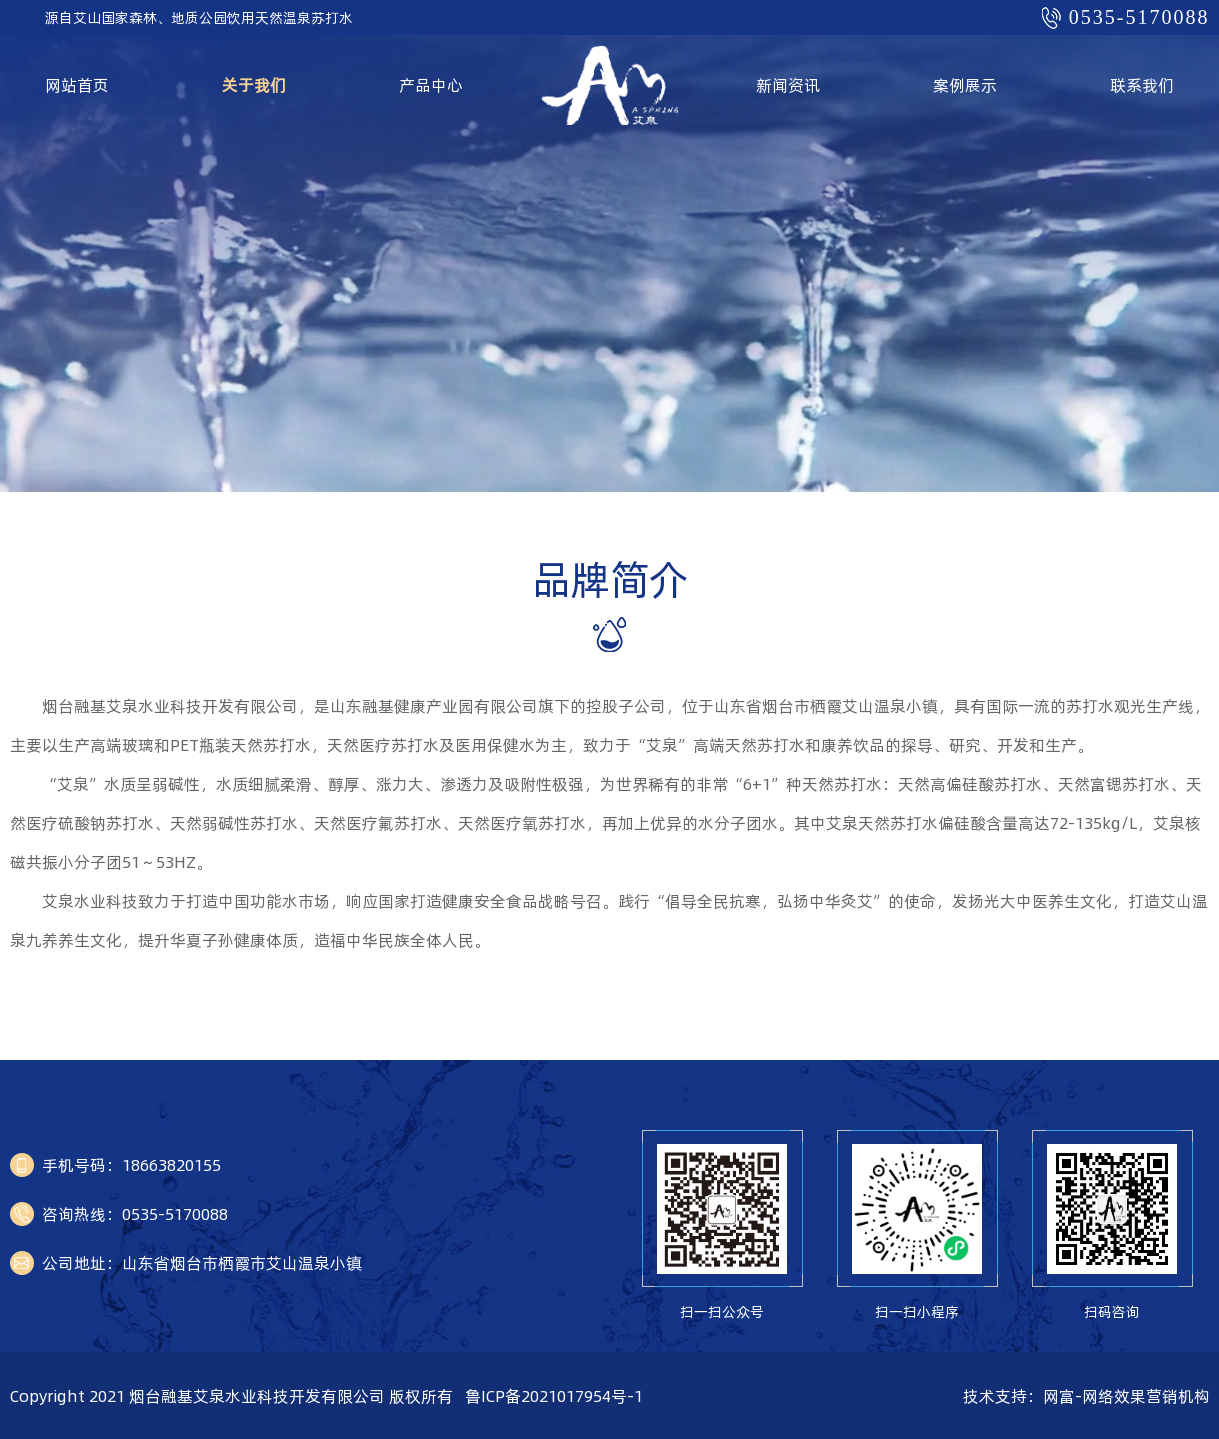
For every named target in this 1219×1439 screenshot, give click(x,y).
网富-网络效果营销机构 (1126, 1396)
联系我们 (1142, 85)
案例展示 (965, 85)
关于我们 (254, 85)
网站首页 (77, 85)
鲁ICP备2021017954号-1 (554, 1396)
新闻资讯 (788, 85)
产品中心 (431, 85)
